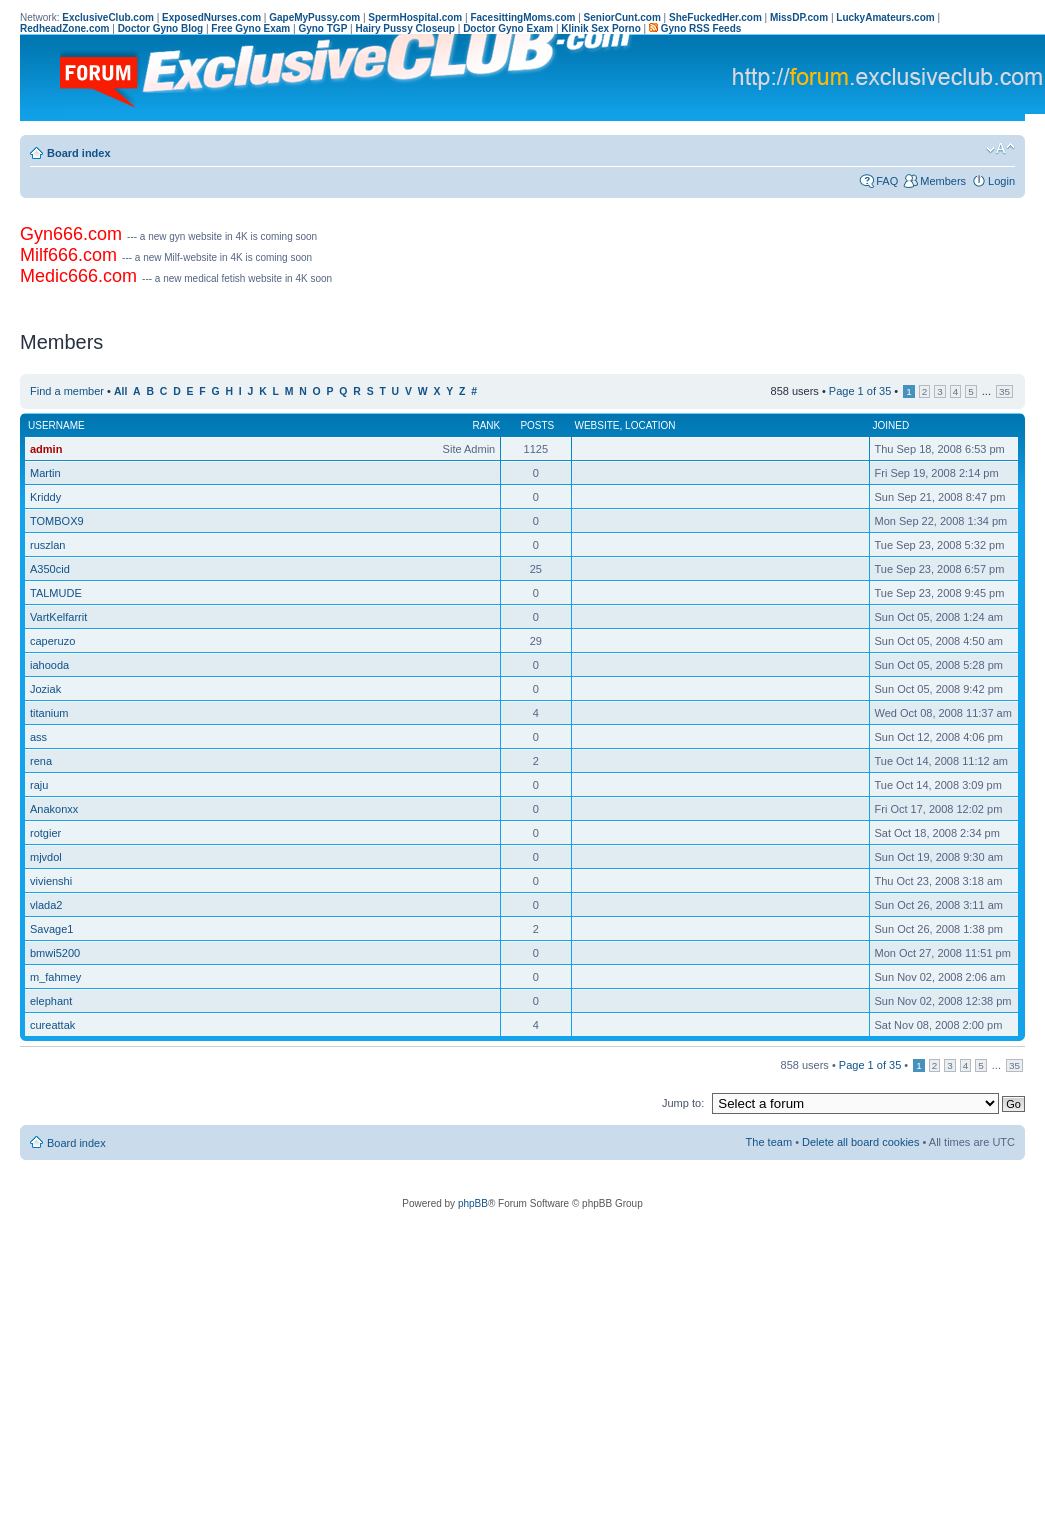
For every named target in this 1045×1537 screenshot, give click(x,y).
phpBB (473, 1203)
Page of (860, 391)
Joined (891, 425)
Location (650, 425)
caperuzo (52, 641)
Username (56, 425)
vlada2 (46, 905)
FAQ (887, 181)
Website (597, 425)
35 (1004, 391)
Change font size (1000, 149)
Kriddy (45, 497)
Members (943, 181)
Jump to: (683, 1103)
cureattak (52, 1025)
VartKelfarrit (58, 617)
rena (41, 761)
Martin (45, 473)
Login (1001, 181)
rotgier (45, 833)
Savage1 (51, 929)
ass (38, 737)
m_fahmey (55, 977)
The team (769, 1142)
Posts (537, 425)
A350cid (50, 569)
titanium (49, 713)
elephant (51, 1001)
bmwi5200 (55, 953)
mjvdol (46, 857)
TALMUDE (56, 593)
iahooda (49, 665)
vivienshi (51, 881)
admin (46, 449)
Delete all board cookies (860, 1142)
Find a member (67, 391)
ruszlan (47, 545)
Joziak (45, 689)
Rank (486, 425)
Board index (79, 153)
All (120, 391)
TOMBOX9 (57, 521)
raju (39, 785)
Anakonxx (54, 809)
